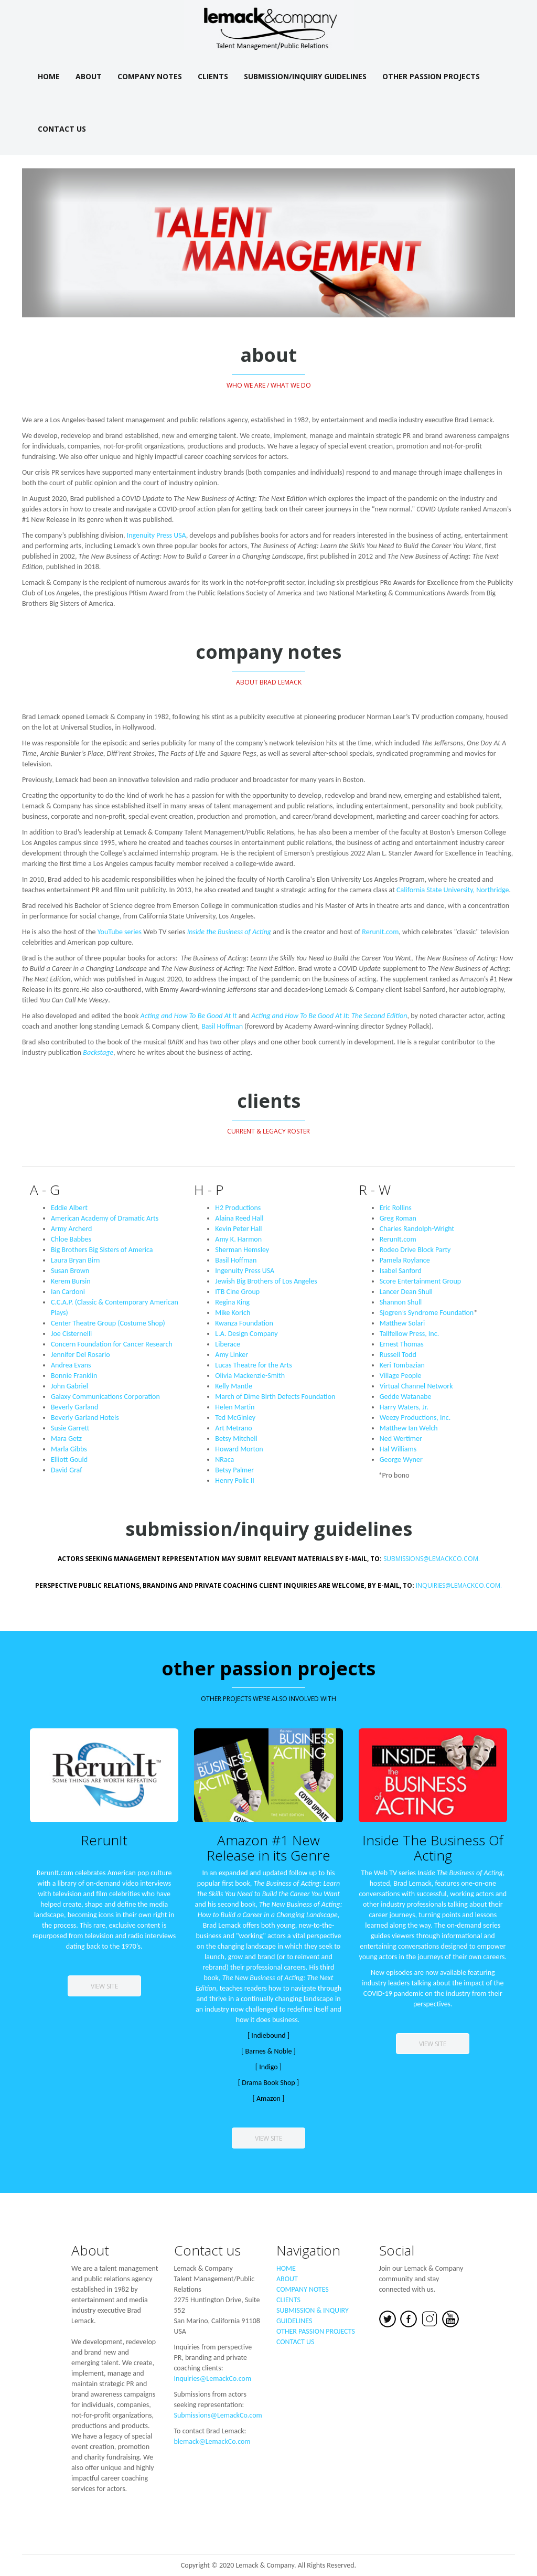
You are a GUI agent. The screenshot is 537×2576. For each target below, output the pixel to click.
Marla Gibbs (69, 1449)
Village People (401, 1375)
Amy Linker (231, 1354)
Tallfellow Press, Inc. (409, 1333)
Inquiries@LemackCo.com (213, 2378)
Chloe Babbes (71, 1239)
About (89, 76)
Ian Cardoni (68, 1291)
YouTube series (120, 931)
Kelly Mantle (233, 1386)
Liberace (227, 1344)
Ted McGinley (235, 1417)
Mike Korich (232, 1312)
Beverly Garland (74, 1407)
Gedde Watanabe (406, 1396)
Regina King (232, 1302)
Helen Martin (234, 1407)
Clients (213, 76)
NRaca (224, 1459)
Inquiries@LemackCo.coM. (459, 1585)
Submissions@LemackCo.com (218, 2415)
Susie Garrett (70, 1428)
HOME (286, 2268)
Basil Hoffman (222, 1026)
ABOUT (287, 2278)
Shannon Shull (401, 1302)
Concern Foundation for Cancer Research (112, 1344)
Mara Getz (66, 1438)
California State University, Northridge (452, 889)
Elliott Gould (69, 1459)
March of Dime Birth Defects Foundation (275, 1396)
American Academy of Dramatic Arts (104, 1218)
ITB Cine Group (237, 1291)
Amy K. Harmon (238, 1239)
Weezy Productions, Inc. (415, 1417)
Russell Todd (398, 1354)
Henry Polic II (234, 1480)
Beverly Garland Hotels (85, 1417)
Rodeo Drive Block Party (415, 1249)
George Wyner (401, 1459)
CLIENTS (288, 2299)
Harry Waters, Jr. (404, 1407)
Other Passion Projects (431, 76)
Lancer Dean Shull (406, 1291)
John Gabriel (69, 1386)
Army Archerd (71, 1228)
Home (49, 76)
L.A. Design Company (246, 1333)
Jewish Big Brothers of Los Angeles (266, 1281)
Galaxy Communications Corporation (105, 1396)
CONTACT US (295, 2341)
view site (104, 1986)
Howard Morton (239, 1449)
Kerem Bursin (71, 1281)
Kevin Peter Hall (238, 1228)
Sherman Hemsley (242, 1249)
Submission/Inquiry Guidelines (305, 76)
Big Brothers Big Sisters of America (102, 1249)
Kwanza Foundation (244, 1323)
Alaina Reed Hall (239, 1218)
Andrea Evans (71, 1365)
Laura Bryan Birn (75, 1260)
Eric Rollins (396, 1207)
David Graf (66, 1470)
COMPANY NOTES (302, 2289)
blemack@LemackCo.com (212, 2441)
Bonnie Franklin (74, 1375)
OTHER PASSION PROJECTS (315, 2331)
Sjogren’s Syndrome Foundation (429, 1312)
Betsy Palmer (234, 1470)
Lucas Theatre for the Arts (253, 1365)
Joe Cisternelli (71, 1333)
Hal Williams (398, 1449)
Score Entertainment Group (420, 1281)
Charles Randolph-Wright (417, 1228)
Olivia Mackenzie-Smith (250, 1375)
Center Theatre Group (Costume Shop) (108, 1323)
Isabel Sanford (401, 1270)
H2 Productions (238, 1207)
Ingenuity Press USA (156, 535)
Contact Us (62, 129)
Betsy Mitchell (236, 1438)
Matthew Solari (402, 1323)
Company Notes (149, 76)
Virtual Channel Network (416, 1386)
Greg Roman (398, 1218)
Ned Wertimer (401, 1438)
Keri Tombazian (402, 1365)
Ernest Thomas (402, 1344)
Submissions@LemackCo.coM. (269, 1558)
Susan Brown (70, 1270)
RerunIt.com (380, 931)
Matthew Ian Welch (409, 1428)
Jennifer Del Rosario (80, 1354)
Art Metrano (233, 1428)
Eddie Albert (69, 1207)
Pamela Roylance (405, 1260)
